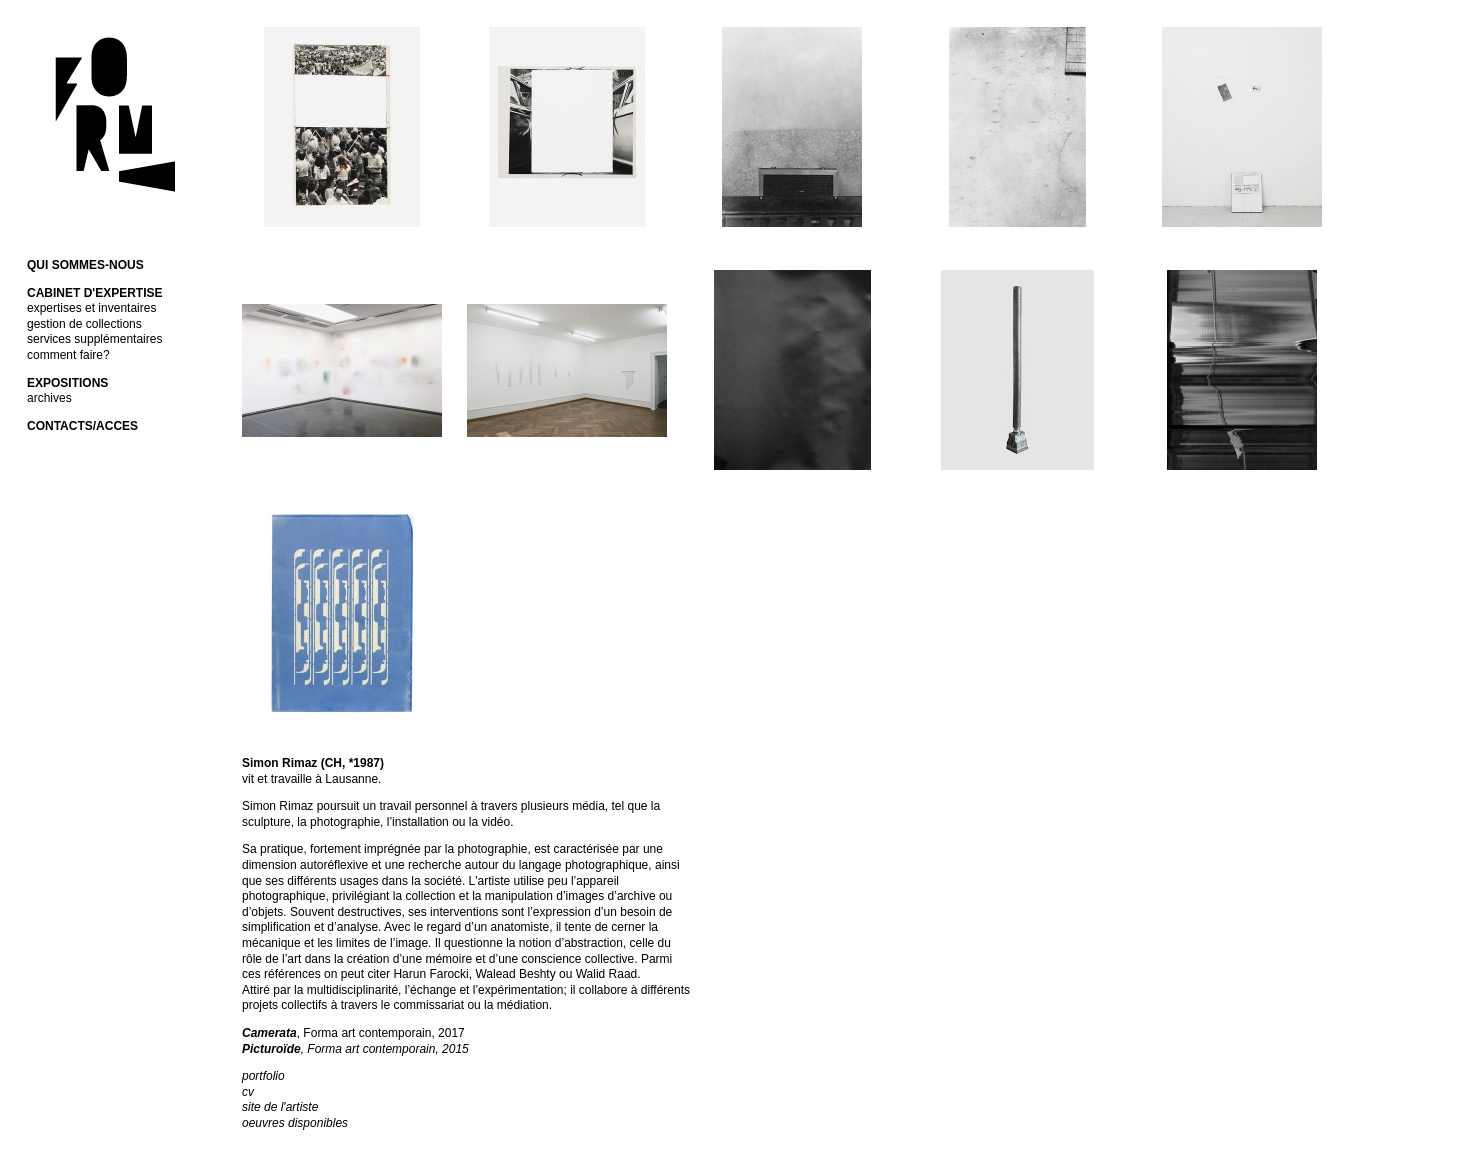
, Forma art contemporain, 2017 (353, 1033)
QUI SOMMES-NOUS (85, 265)
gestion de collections (84, 324)
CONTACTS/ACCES (82, 426)
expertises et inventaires (91, 308)
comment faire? (68, 355)
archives (49, 398)
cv (248, 1092)
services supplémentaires (94, 339)
